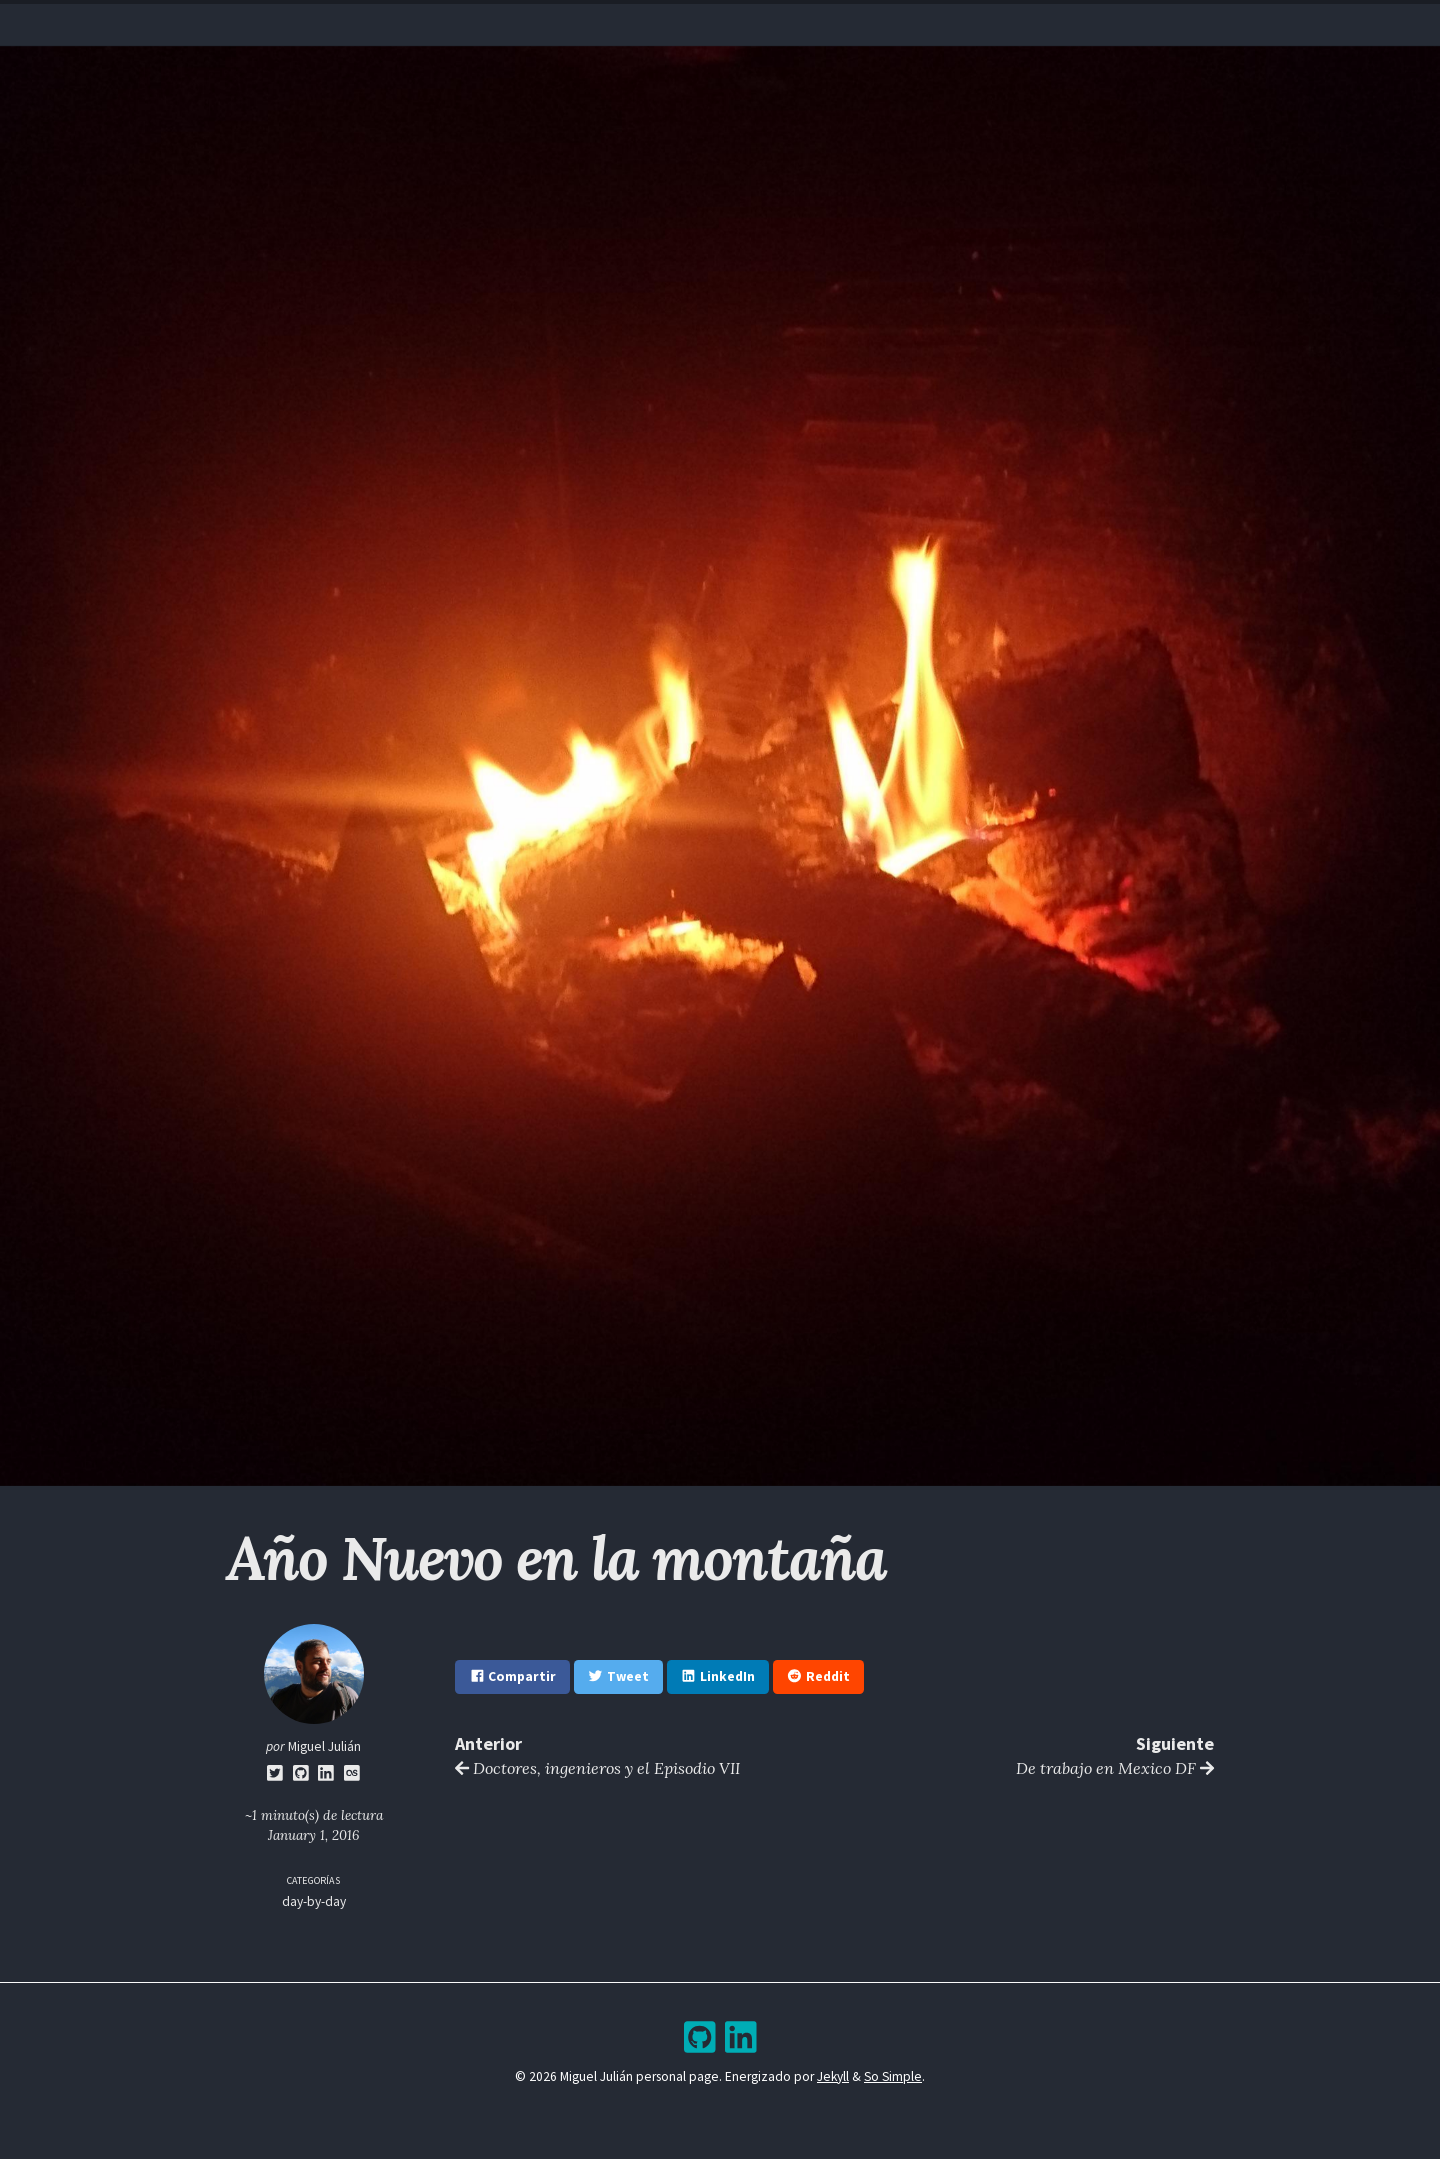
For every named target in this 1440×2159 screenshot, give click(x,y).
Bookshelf (844, 24)
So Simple (893, 2076)
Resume (641, 24)
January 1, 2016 (313, 1835)
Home (579, 24)
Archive (764, 24)
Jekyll (833, 2076)
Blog (702, 24)
